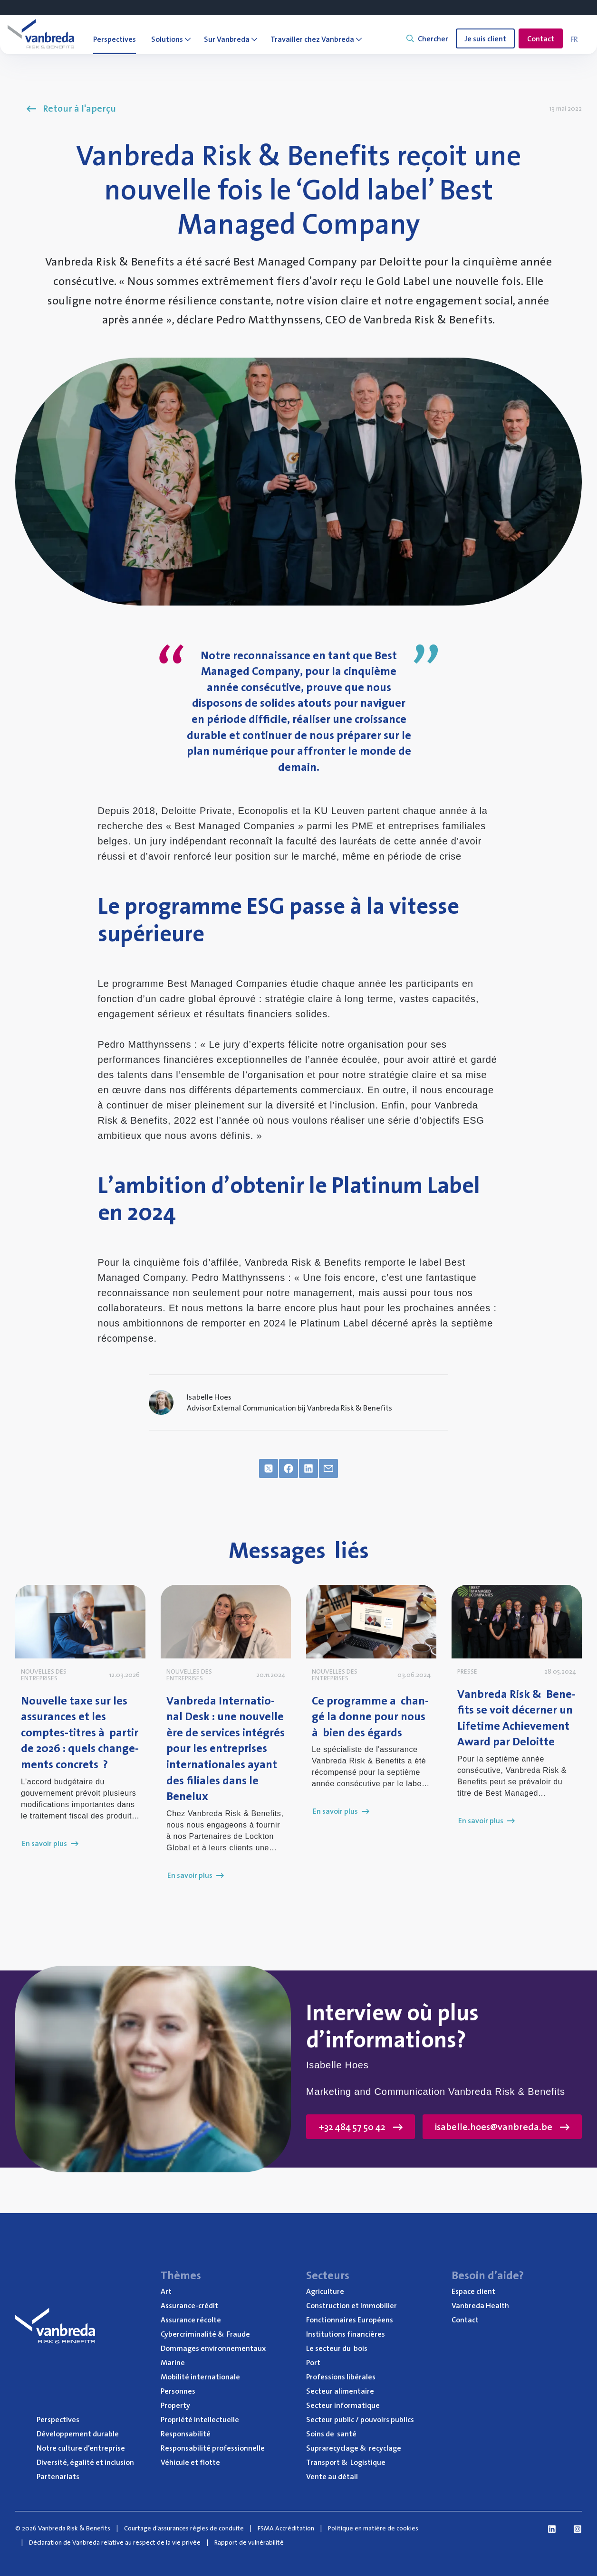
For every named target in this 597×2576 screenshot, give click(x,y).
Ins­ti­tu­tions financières (345, 2334)
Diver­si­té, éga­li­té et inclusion (85, 2462)
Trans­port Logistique (345, 2462)
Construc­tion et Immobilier (351, 2305)
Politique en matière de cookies (373, 2528)
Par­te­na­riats (58, 2476)
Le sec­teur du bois (336, 2348)
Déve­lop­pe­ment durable (78, 2433)
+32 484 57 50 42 (360, 2126)
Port (313, 2362)
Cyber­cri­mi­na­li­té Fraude (205, 2334)
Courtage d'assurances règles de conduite (184, 2528)
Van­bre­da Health (480, 2305)
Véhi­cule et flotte (190, 2462)
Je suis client (485, 38)
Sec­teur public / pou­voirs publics (360, 2419)
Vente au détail (332, 2476)
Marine (173, 2362)
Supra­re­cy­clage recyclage (353, 2448)
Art (166, 2291)
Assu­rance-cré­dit (189, 2305)
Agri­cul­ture (325, 2291)
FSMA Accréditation (286, 2528)
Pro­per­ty (175, 2405)
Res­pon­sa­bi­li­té (186, 2433)
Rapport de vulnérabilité (249, 2542)
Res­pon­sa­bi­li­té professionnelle (213, 2448)
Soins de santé (331, 2433)
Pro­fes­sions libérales (341, 2376)
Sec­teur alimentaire (340, 2391)
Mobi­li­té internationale (200, 2376)
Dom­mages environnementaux (213, 2348)
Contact (540, 38)
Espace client (473, 2291)
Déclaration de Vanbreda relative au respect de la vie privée (115, 2542)
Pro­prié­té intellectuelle (200, 2419)
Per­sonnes (178, 2391)
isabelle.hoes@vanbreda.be (502, 2126)
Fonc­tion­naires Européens (349, 2319)
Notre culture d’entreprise (81, 2448)
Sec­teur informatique (343, 2405)
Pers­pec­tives (58, 2419)
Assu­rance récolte (191, 2319)
